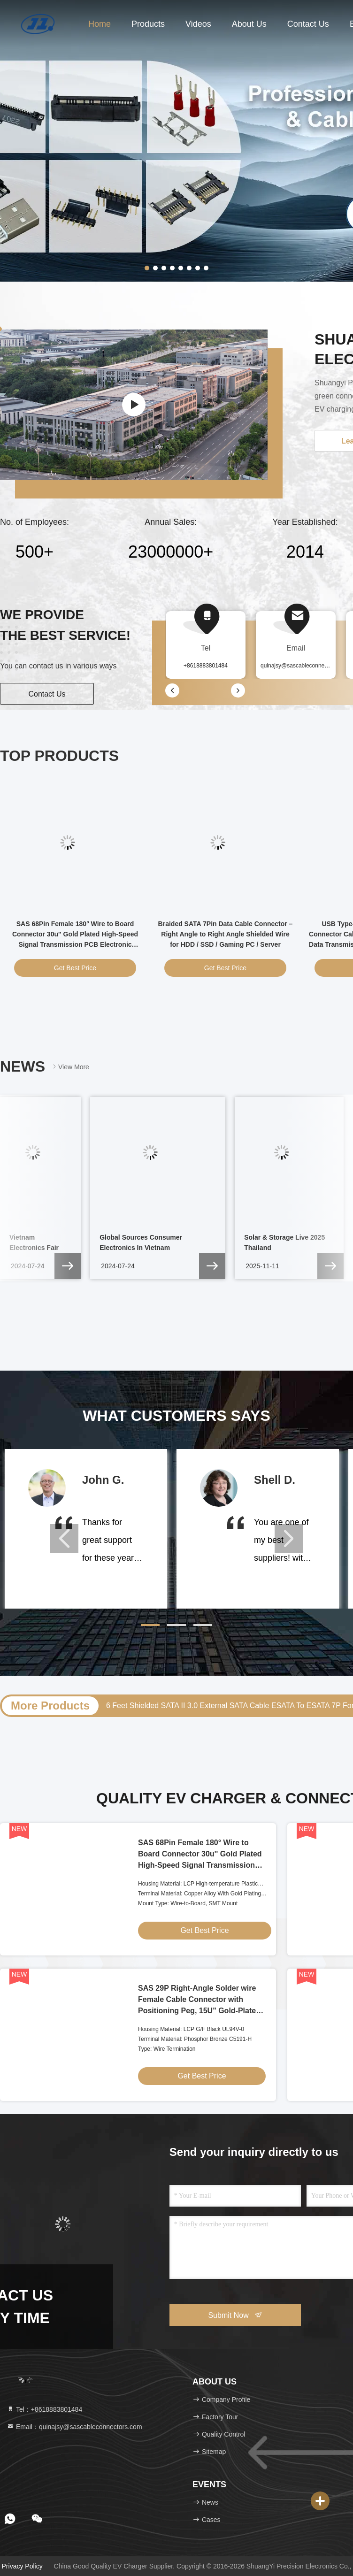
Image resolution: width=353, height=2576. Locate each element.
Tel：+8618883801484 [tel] (44, 2409)
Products (148, 24)
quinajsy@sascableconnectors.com (305, 665)
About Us (249, 24)
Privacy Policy (22, 2566)
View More (70, 1067)
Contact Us (308, 24)
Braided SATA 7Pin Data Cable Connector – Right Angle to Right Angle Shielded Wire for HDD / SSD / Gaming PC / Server (225, 934)
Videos (198, 24)
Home (99, 24)
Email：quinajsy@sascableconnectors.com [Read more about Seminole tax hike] (74, 2426)
